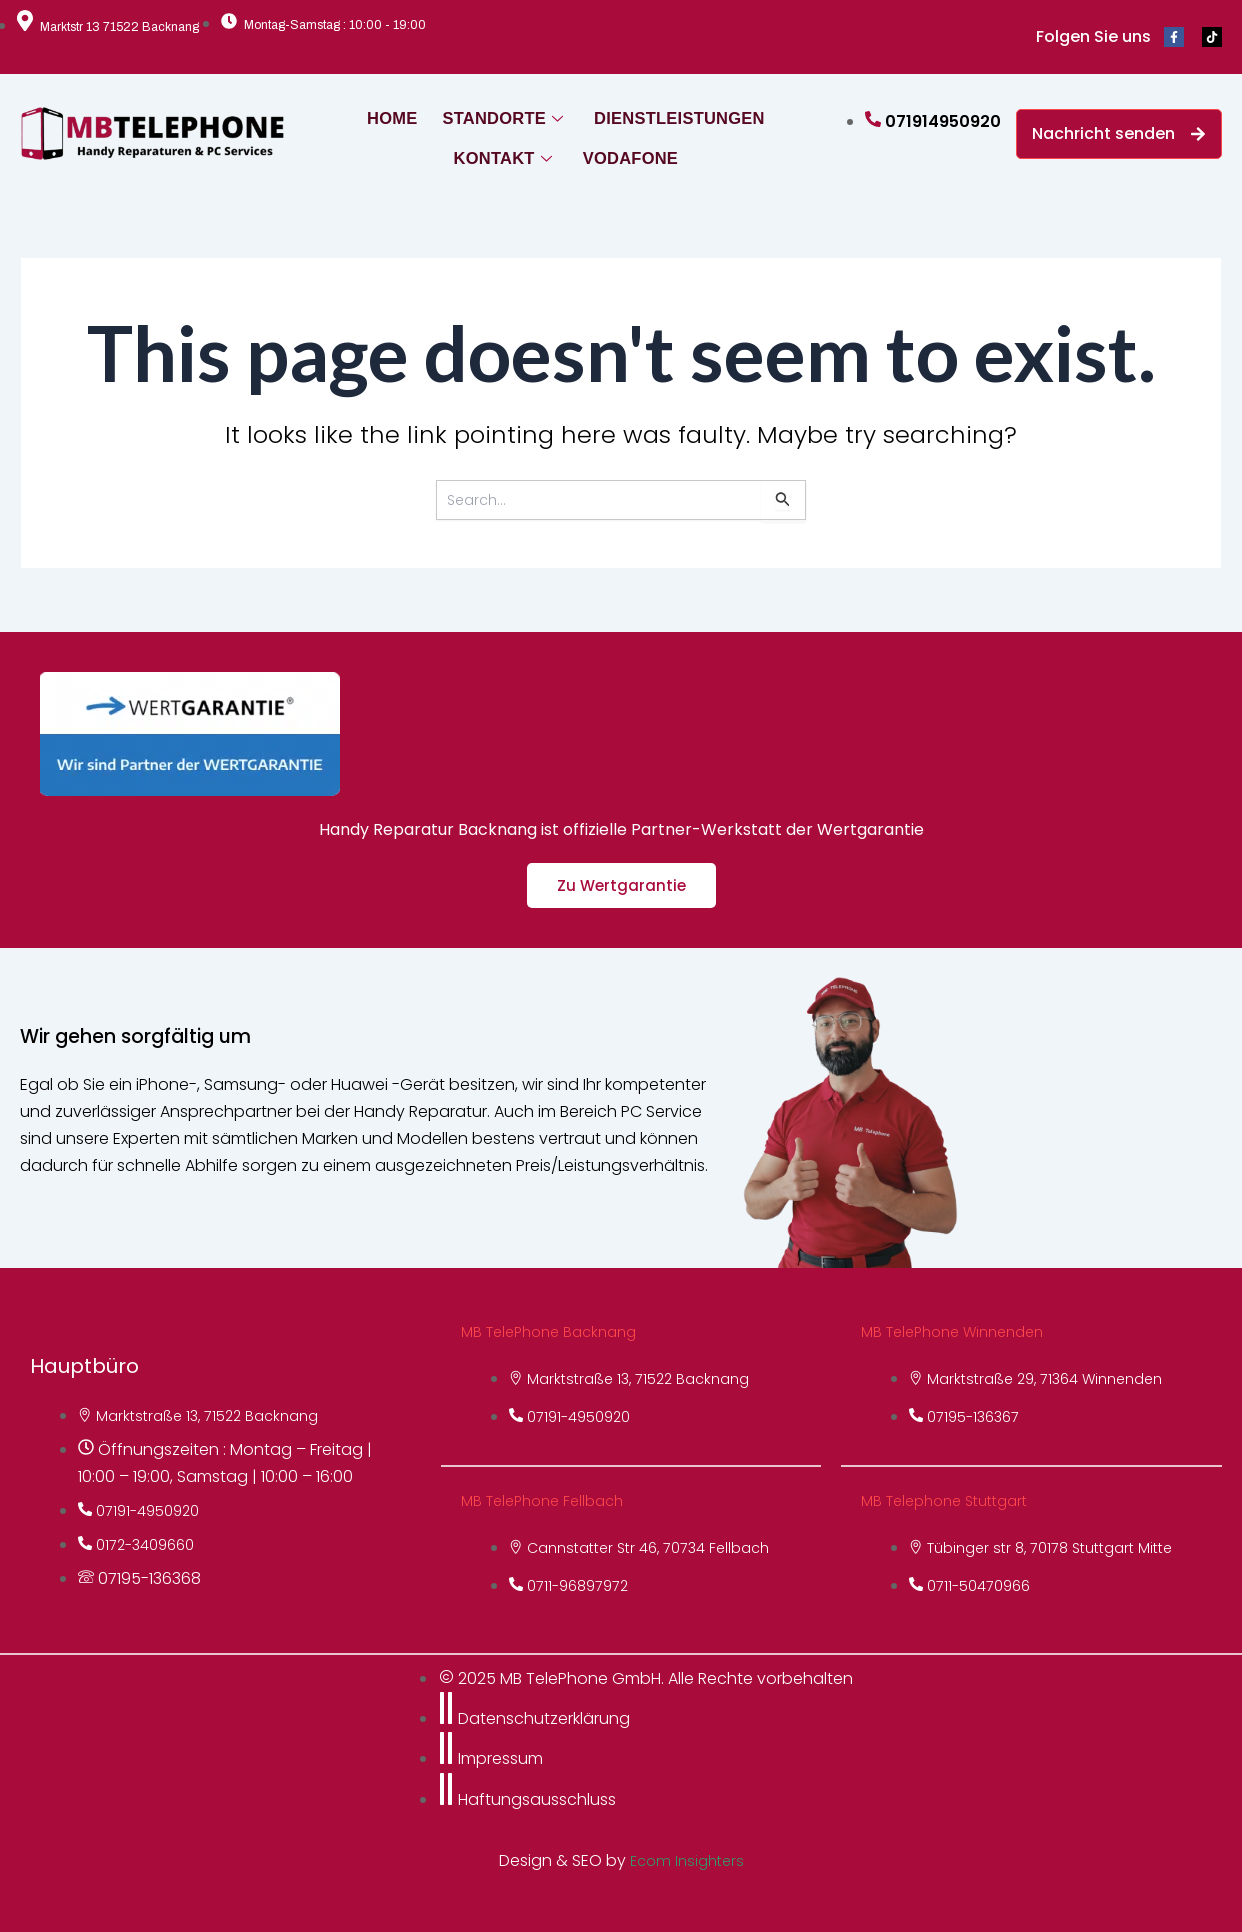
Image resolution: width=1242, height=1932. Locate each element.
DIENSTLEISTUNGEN (671, 113)
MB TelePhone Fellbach (549, 1500)
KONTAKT (500, 153)
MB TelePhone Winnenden (961, 1331)
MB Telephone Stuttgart (953, 1500)
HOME (397, 113)
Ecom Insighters (687, 1860)
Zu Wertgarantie (621, 885)
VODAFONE (623, 153)
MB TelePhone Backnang (556, 1331)
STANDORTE (504, 113)
